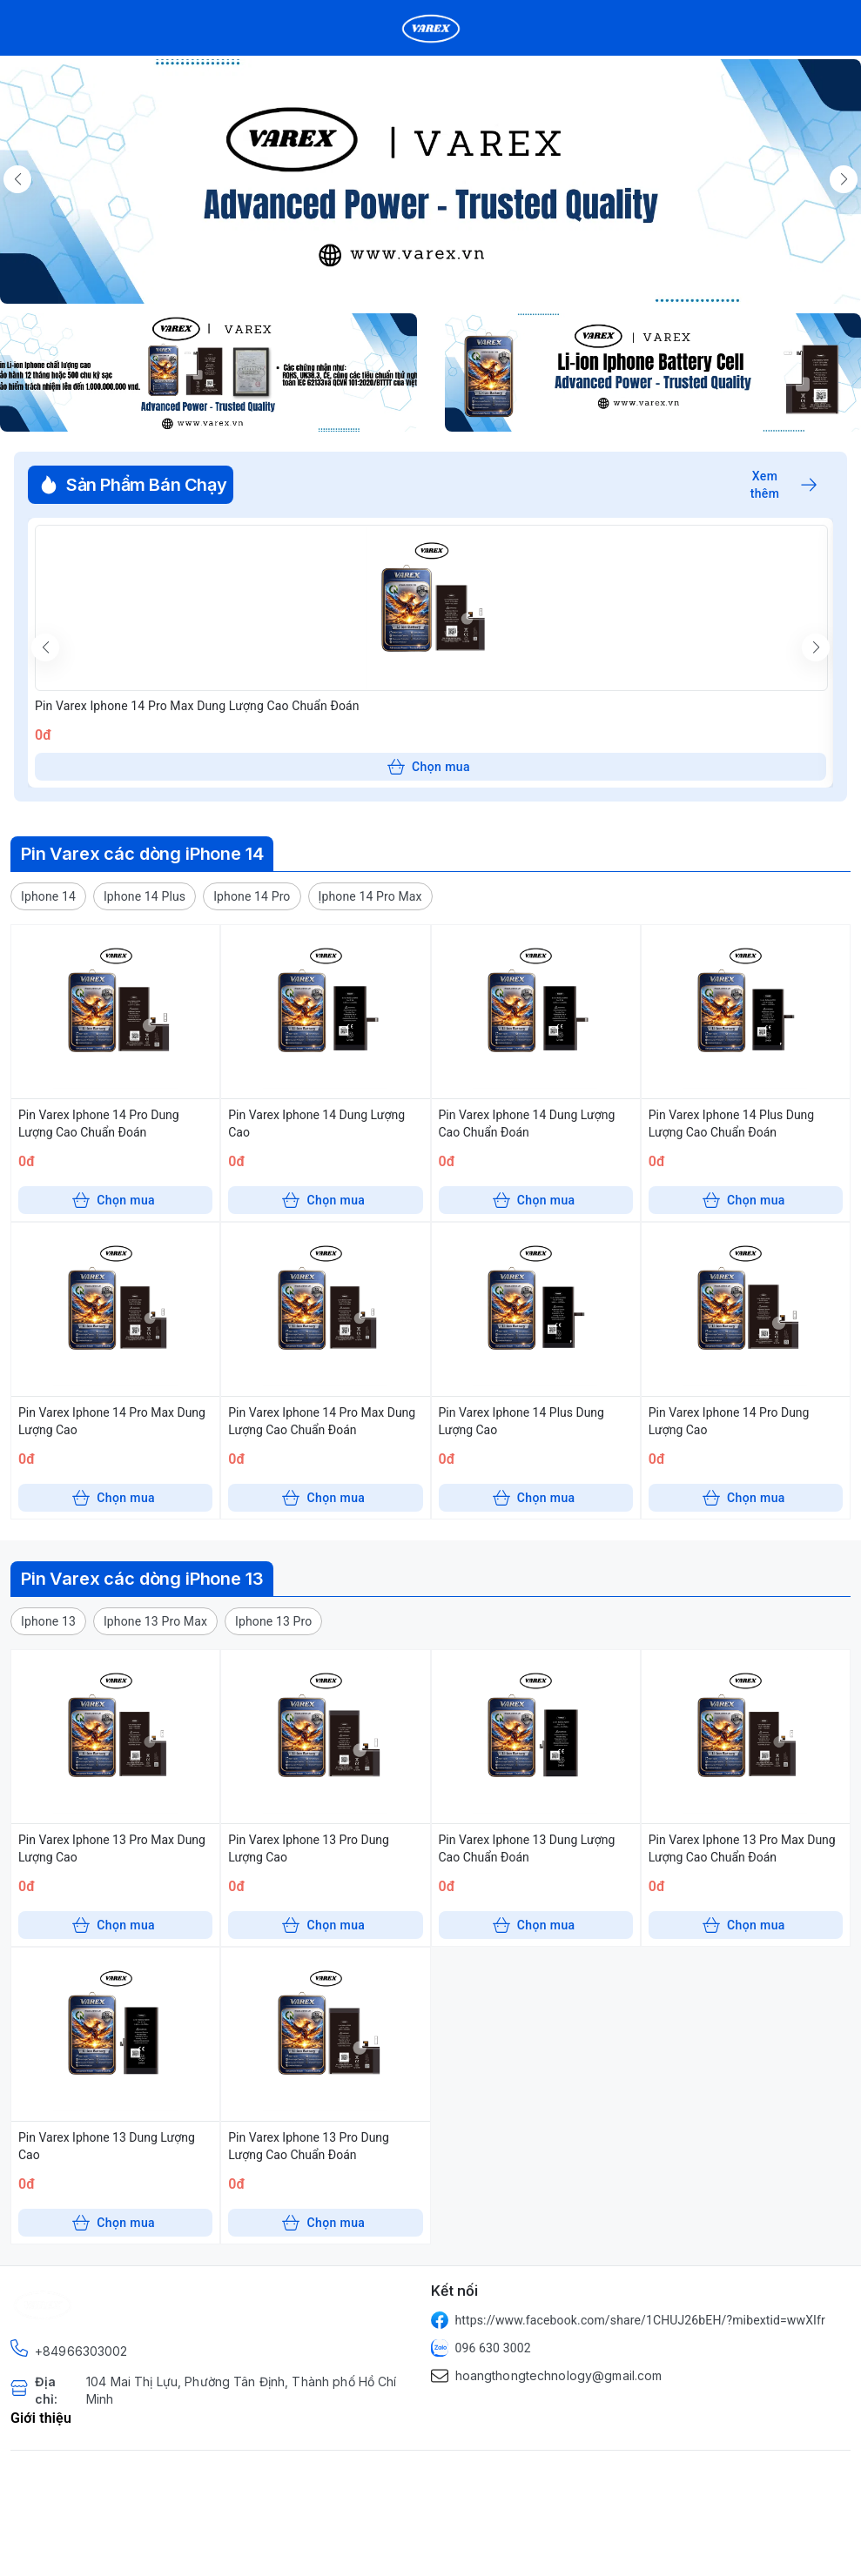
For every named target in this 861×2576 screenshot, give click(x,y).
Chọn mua (428, 766)
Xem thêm (783, 484)
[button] (48, 896)
